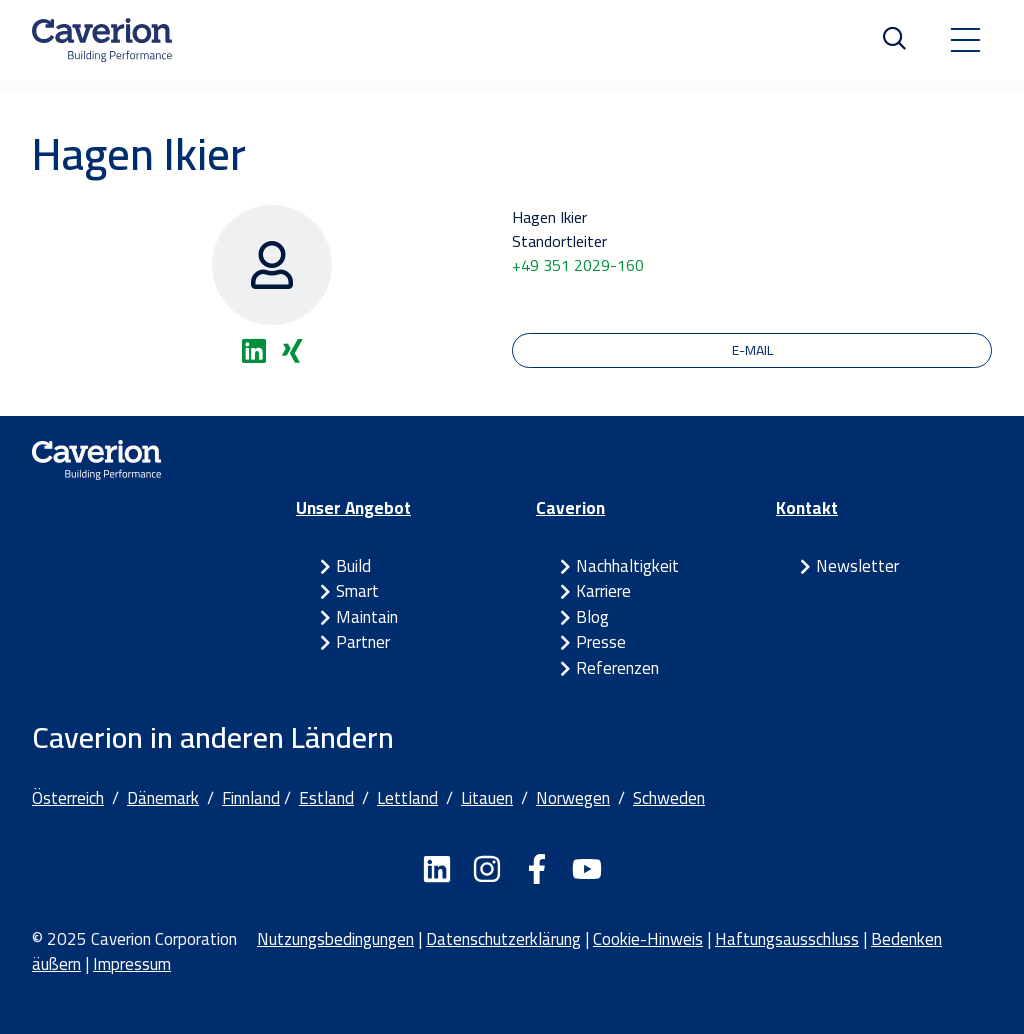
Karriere (603, 591)
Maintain (367, 617)
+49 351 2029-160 (578, 265)
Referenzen (617, 668)
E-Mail (752, 350)
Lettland (407, 798)
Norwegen (573, 798)
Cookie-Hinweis (648, 939)
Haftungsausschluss (787, 939)
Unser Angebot (353, 508)
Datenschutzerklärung (503, 939)
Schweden (669, 798)
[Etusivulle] (102, 40)
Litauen (487, 798)
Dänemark (163, 798)
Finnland (251, 798)
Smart (357, 591)
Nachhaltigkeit (627, 566)
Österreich (68, 798)
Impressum (132, 964)
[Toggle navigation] (965, 40)
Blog (592, 617)
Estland (326, 798)
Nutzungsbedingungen (335, 939)
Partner (363, 642)
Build (353, 566)
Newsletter (857, 566)
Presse (601, 642)
